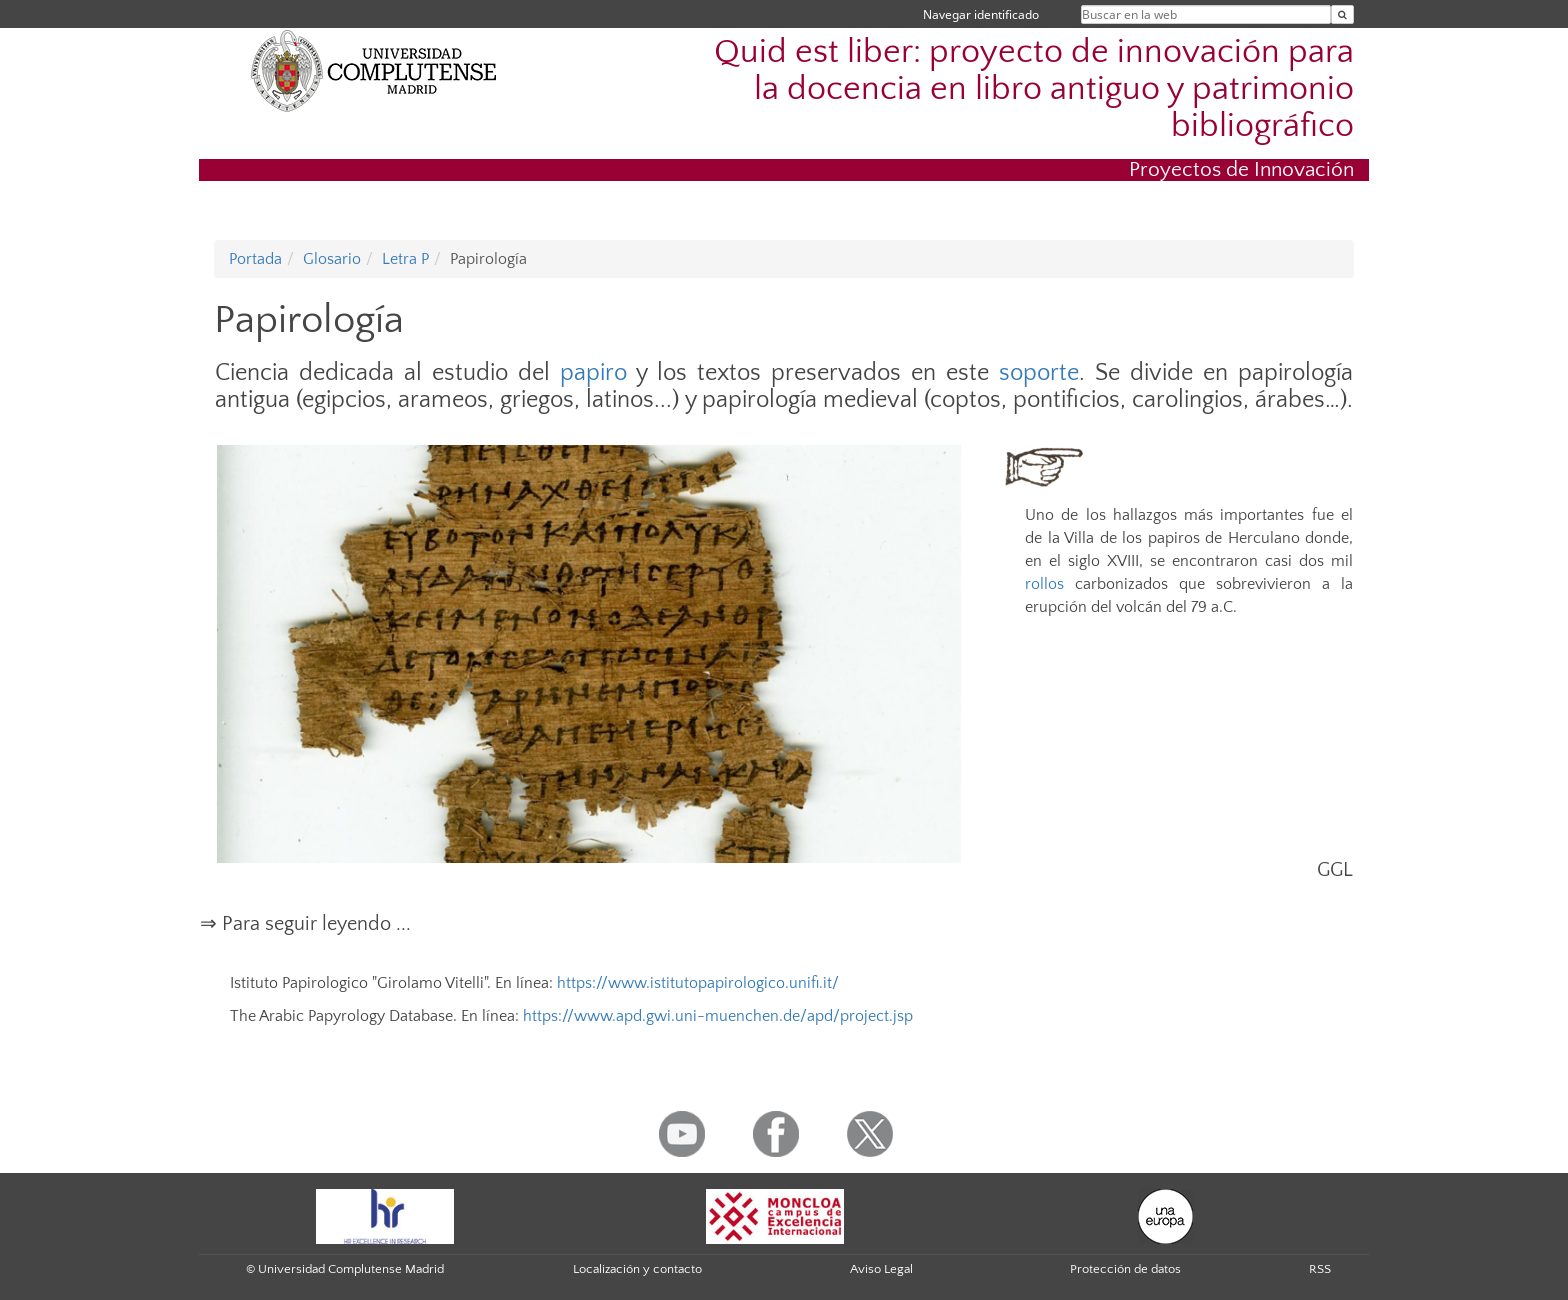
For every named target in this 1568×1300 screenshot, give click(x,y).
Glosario (332, 259)
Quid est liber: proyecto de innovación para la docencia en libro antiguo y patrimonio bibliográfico (1034, 89)
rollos (1044, 584)
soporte (1039, 373)
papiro (593, 373)
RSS (1320, 1269)
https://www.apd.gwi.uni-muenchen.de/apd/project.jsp (718, 1016)
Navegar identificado (981, 14)
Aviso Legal (881, 1269)
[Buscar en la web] (1342, 14)
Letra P (405, 259)
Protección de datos (1125, 1269)
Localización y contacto (637, 1269)
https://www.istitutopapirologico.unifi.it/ (698, 983)
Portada (255, 259)
